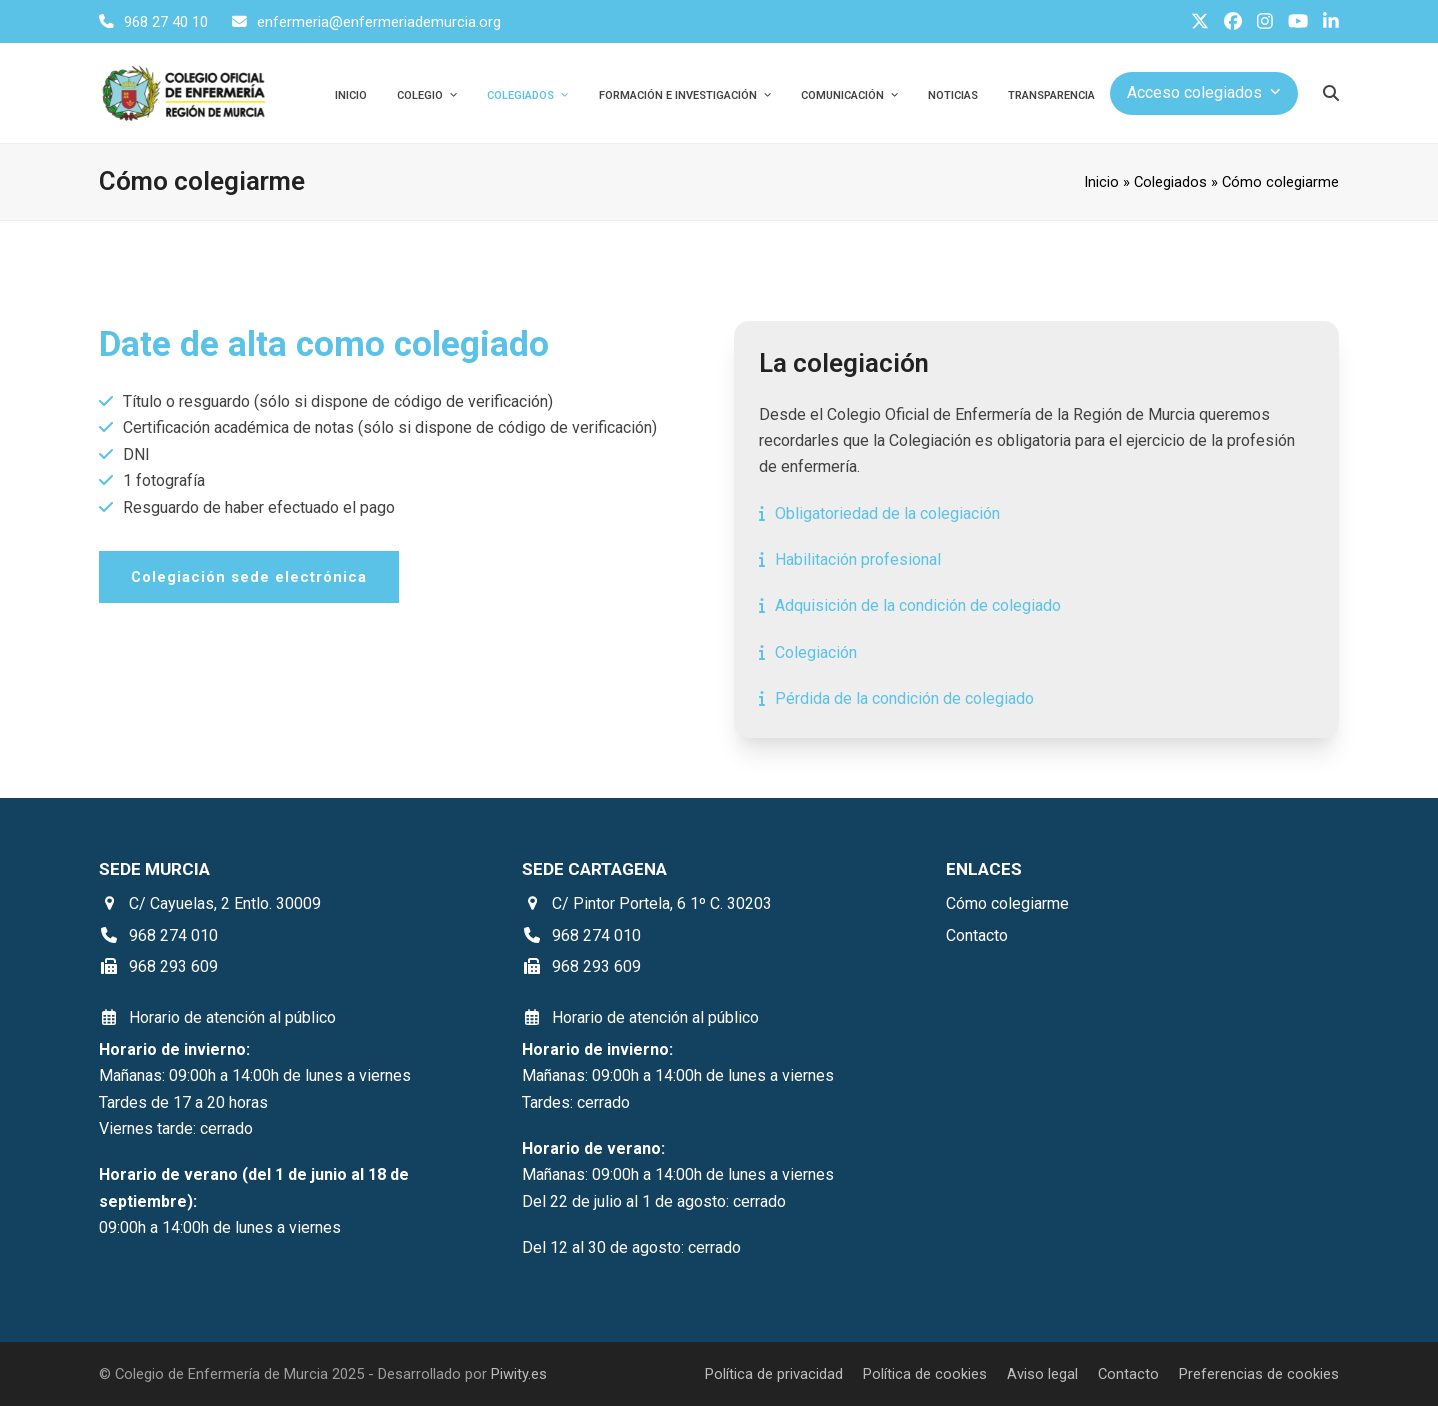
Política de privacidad (774, 1374)
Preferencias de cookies (1259, 1374)
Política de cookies (925, 1374)
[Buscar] (1331, 93)
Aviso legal (1042, 1374)
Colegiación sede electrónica (249, 577)
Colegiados (1170, 182)
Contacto (1128, 1374)
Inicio (1101, 182)
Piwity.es (519, 1374)
